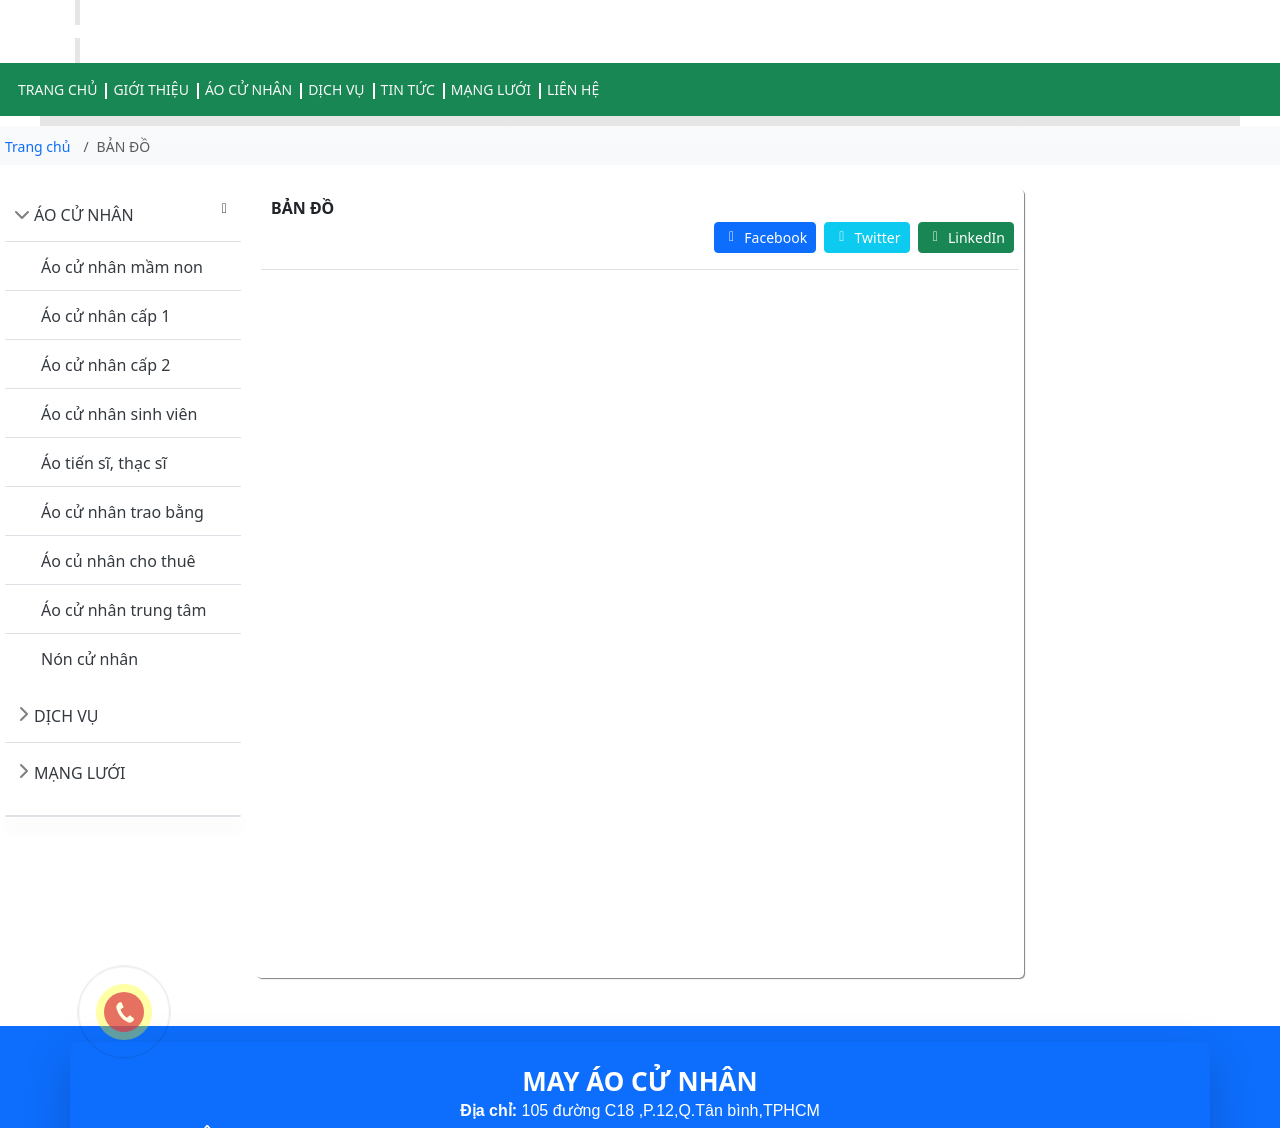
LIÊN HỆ (573, 89)
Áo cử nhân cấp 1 (105, 316)
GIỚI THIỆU (151, 89)
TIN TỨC (408, 89)
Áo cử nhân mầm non (122, 267)
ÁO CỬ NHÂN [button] (248, 89)
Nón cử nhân (89, 659)
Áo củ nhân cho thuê (118, 561)
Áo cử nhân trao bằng (122, 512)
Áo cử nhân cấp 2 (105, 365)
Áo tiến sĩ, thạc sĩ (104, 463)
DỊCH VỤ (336, 89)
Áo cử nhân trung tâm (123, 610)
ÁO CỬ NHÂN (84, 215)
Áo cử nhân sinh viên (119, 414)
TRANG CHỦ (57, 89)
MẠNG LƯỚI (491, 89)
